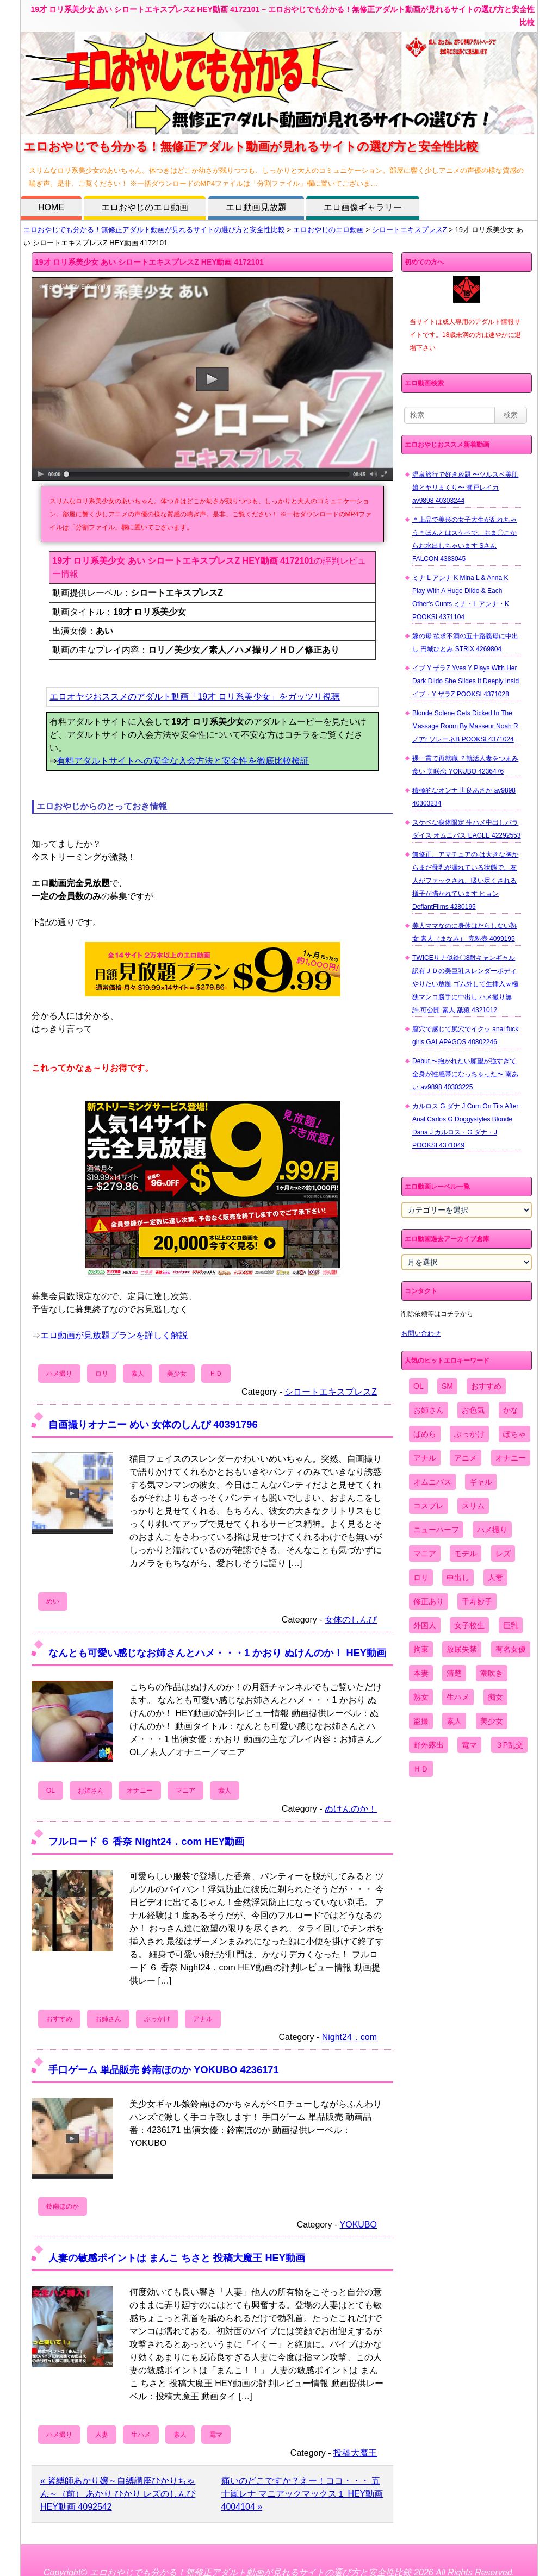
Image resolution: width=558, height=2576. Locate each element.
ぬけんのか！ (351, 1808)
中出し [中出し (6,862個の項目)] (458, 1577)
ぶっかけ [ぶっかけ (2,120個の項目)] (469, 1434)
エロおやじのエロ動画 (144, 207)
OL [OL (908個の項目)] (418, 1386)
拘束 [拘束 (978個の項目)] (421, 1649)
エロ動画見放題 (256, 207)
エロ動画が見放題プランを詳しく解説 (114, 1335)
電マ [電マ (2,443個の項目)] (469, 1745)
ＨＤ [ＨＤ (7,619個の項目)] (421, 1768)
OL (50, 1790)
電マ (215, 2434)
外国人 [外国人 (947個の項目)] (424, 1625)
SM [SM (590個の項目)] (447, 1386)
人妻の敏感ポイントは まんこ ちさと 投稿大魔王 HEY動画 (176, 2257)
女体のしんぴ (351, 1619)
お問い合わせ (421, 1333)
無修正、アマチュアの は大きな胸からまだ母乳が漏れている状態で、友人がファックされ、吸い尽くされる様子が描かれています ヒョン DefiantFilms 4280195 (465, 880)
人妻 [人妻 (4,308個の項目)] (495, 1577)
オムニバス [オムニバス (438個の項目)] (432, 1481)
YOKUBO (358, 2224)
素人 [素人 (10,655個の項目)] (454, 1721)
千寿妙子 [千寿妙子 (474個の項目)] (477, 1601)
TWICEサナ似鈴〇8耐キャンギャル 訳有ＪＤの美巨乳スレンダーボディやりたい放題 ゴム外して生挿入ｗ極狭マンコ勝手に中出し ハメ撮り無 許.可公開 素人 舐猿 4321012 (465, 984)
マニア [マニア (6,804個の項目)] (424, 1553)
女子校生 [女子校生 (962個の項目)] (469, 1625)
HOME (51, 207)
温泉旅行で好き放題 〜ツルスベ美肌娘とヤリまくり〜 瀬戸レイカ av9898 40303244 (465, 487)
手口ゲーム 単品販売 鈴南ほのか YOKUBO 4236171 (163, 2069)
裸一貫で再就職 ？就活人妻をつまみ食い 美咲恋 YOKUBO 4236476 (465, 764)
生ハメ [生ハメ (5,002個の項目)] (458, 1697)
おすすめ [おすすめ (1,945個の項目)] (486, 1386)
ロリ (101, 1373)
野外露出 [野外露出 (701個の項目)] (428, 1745)
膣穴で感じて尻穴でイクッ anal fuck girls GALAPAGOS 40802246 (465, 1035)
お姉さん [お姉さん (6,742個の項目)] (428, 1410)
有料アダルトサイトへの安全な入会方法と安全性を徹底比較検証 (183, 760)
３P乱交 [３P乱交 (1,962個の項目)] (509, 1745)
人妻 (101, 2434)
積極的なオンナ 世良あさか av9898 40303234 (464, 797)
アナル (203, 2019)
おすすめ (59, 2019)
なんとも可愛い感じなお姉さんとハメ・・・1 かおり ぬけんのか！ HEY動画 (217, 1652)
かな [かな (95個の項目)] (510, 1410)
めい (52, 1601)
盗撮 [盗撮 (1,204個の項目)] (421, 1721)
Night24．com (349, 2037)
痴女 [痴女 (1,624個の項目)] (495, 1697)
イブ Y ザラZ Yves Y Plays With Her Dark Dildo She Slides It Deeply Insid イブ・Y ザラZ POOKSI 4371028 (465, 681)
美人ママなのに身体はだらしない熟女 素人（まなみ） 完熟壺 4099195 (464, 932)
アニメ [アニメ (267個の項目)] (465, 1458)
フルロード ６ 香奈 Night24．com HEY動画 (146, 1841)
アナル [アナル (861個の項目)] (424, 1458)
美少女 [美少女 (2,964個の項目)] (491, 1721)
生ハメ (141, 2434)
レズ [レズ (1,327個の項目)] (503, 1553)
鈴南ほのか (62, 2206)
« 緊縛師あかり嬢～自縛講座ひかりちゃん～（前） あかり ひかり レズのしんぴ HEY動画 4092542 (117, 2493)
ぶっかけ (157, 2019)
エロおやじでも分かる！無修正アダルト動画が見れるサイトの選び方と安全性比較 (154, 230)
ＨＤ (215, 1373)
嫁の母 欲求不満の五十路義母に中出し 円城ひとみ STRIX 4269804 (465, 642)
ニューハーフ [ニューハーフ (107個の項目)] (436, 1529)
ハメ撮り (59, 1373)
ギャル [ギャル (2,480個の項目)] (480, 1481)
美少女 (177, 1373)
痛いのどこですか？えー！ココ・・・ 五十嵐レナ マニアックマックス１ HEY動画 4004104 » (302, 2493)
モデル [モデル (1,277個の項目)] (465, 1553)
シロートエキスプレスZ (409, 230)
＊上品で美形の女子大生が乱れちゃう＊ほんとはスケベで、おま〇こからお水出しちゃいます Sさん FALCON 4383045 (464, 539)
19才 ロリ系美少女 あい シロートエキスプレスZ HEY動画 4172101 (149, 262)
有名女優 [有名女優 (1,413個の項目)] (510, 1649)
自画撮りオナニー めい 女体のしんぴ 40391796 (153, 1424)
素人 (137, 1373)
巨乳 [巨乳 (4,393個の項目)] (510, 1625)
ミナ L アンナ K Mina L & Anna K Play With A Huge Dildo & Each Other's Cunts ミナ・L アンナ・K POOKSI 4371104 (460, 597)
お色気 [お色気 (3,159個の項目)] (473, 1410)
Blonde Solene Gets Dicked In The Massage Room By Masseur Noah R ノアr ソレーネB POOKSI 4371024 (465, 726)
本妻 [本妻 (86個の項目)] (421, 1673)
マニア (185, 1790)
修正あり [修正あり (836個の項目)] (428, 1601)
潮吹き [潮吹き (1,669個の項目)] (491, 1673)
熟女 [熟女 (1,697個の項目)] (421, 1697)
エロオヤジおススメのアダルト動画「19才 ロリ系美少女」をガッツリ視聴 (194, 696)
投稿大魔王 (355, 2453)
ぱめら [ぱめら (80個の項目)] (424, 1434)
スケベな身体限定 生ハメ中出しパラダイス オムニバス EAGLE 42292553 (466, 829)
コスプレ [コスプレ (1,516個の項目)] (428, 1505)
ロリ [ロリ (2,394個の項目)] (421, 1577)
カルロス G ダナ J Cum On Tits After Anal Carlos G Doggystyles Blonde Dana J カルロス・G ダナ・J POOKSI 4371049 (465, 1125)
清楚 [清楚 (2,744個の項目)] (454, 1673)
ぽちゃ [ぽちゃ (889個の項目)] (514, 1434)
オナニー (140, 1790)
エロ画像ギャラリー (363, 207)
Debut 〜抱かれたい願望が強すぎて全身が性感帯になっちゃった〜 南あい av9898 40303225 (465, 1074)
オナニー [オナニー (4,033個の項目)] (510, 1458)
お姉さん (91, 1790)
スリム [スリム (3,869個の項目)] (473, 1505)
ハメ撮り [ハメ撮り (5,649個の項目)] (492, 1529)
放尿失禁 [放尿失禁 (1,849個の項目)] (462, 1649)
